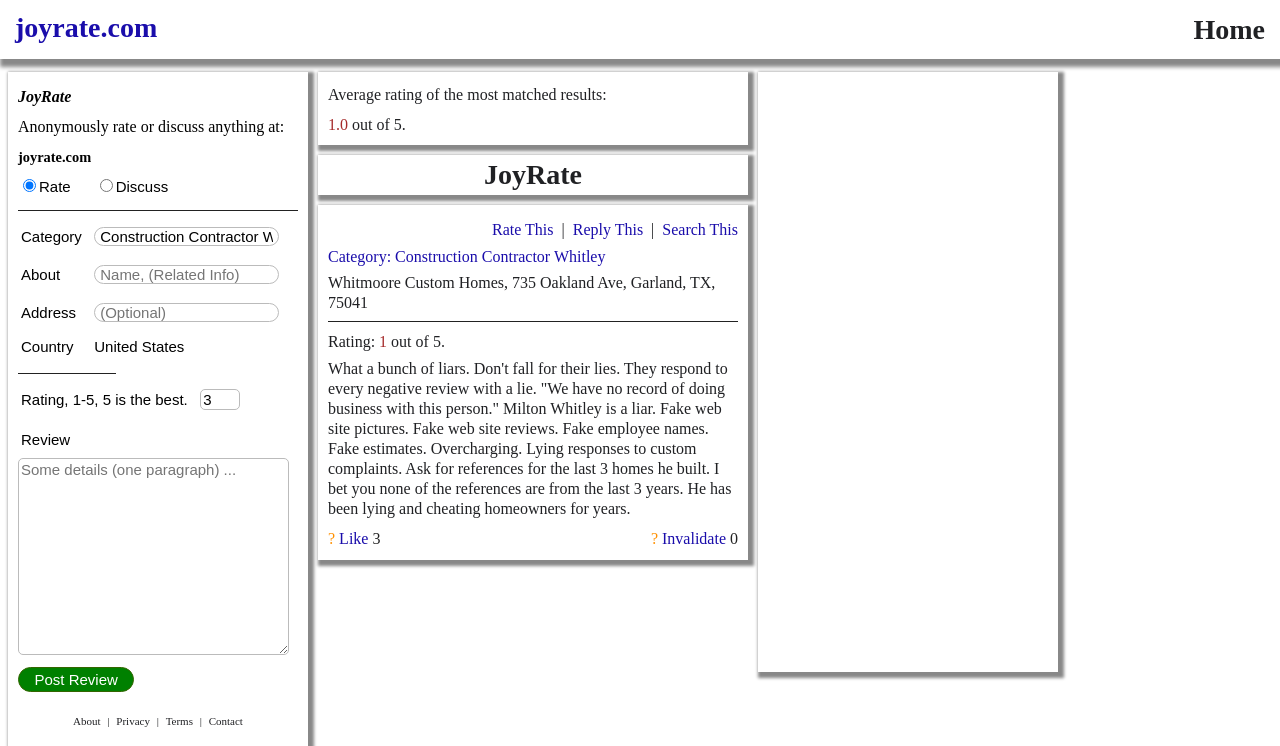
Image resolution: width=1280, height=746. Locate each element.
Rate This (522, 229)
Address (50, 312)
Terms (179, 721)
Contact (226, 721)
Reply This (608, 229)
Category (55, 236)
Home (1229, 29)
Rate (47, 186)
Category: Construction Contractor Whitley (466, 256)
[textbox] (186, 236)
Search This (700, 229)
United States (139, 346)
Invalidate (694, 538)
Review (45, 439)
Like (353, 538)
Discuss (134, 186)
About (42, 274)
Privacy (133, 721)
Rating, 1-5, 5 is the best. (110, 399)
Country (49, 346)
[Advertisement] (908, 372)
